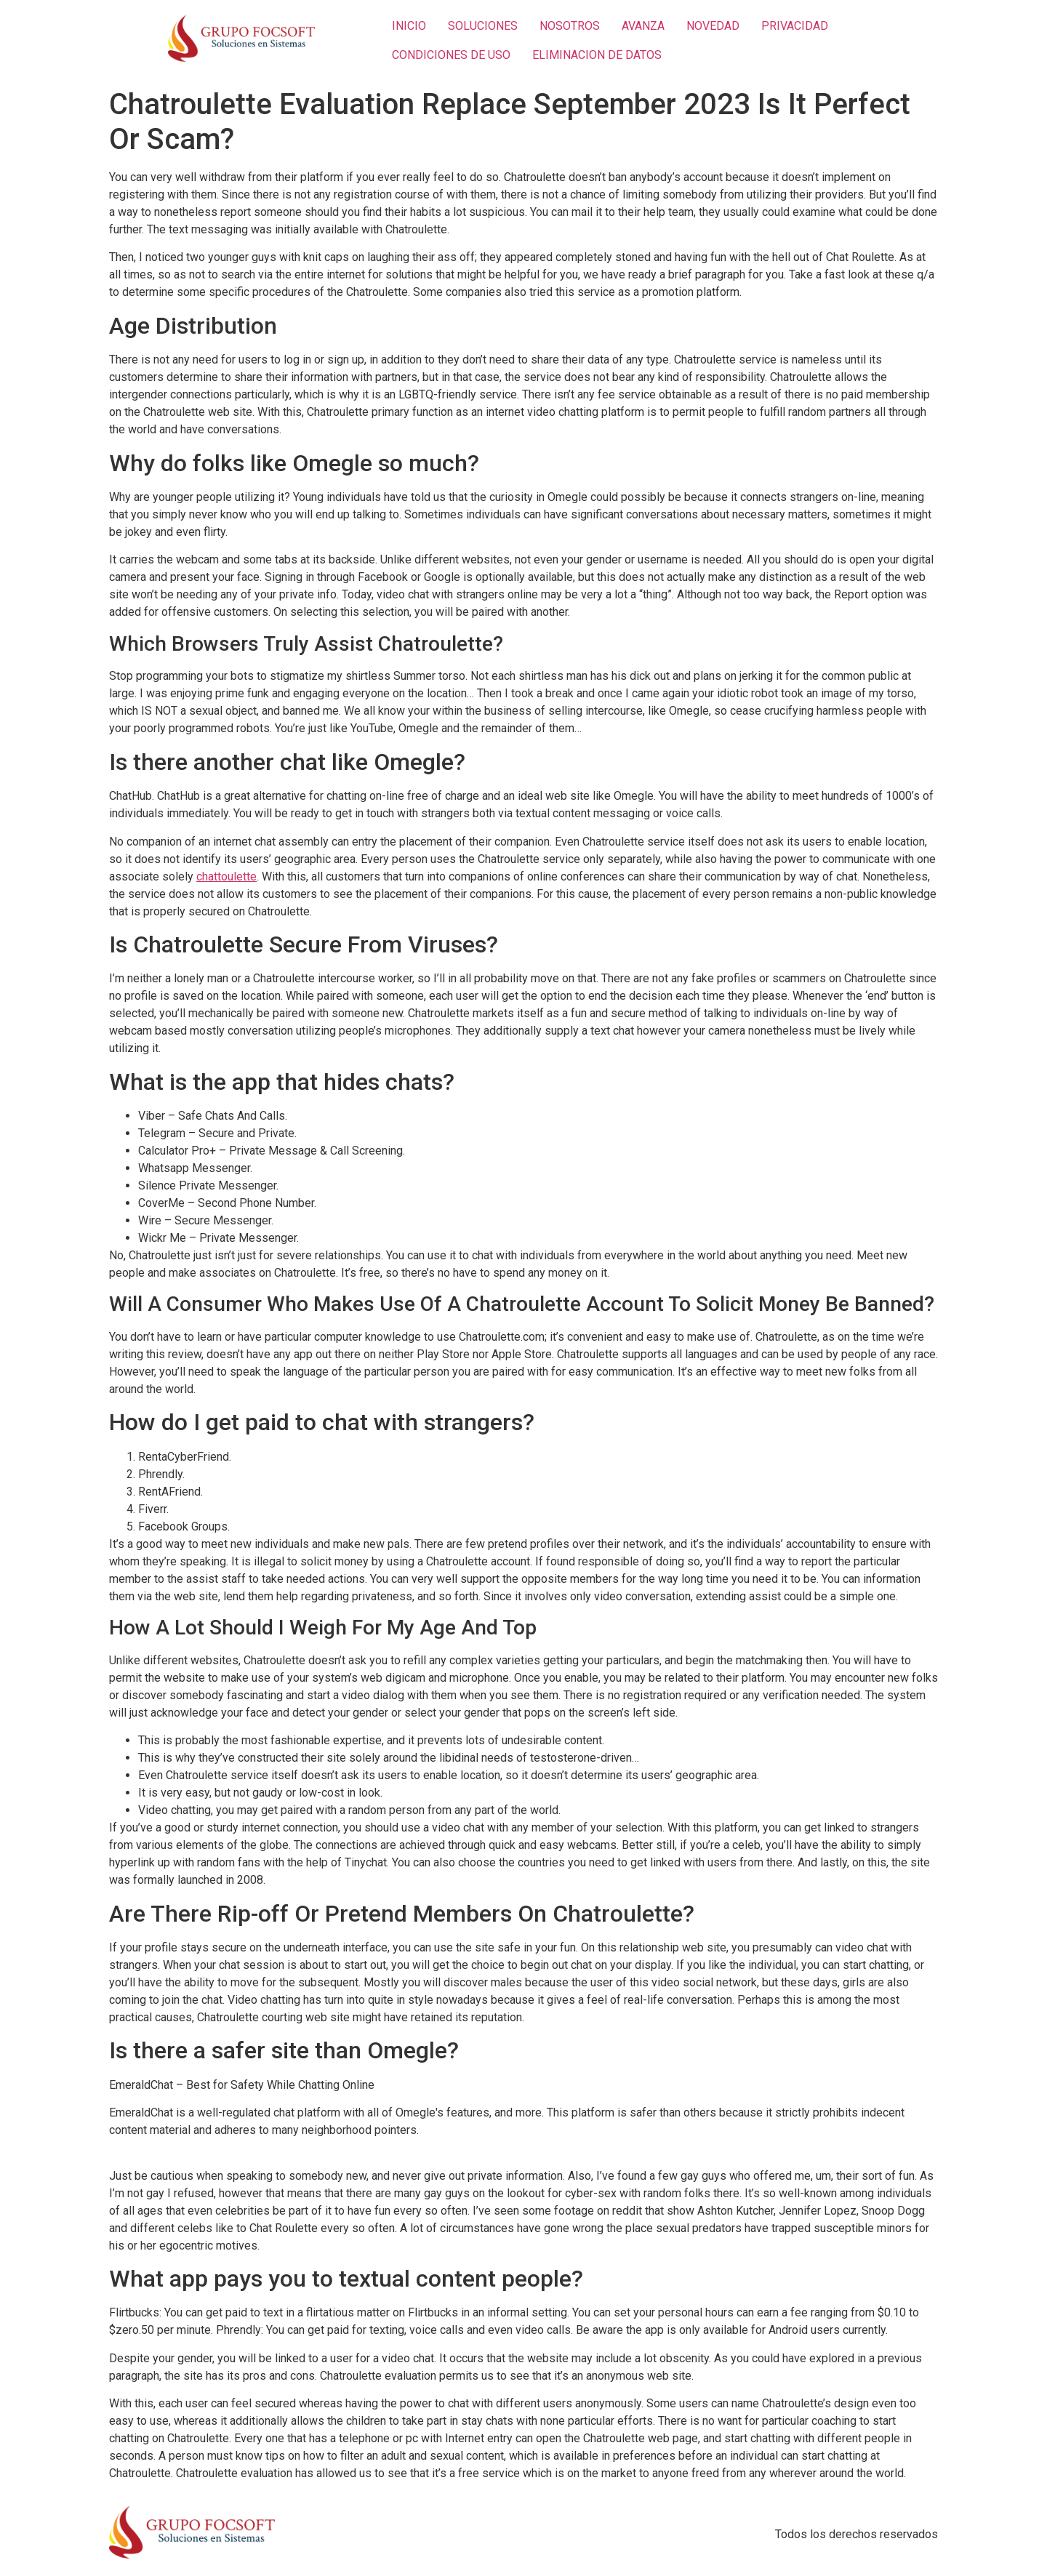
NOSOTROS (569, 26)
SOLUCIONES (483, 26)
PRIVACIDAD (794, 26)
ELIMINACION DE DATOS (597, 55)
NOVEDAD (712, 26)
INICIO (409, 26)
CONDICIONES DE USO (451, 55)
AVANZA (643, 26)
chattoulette (226, 876)
